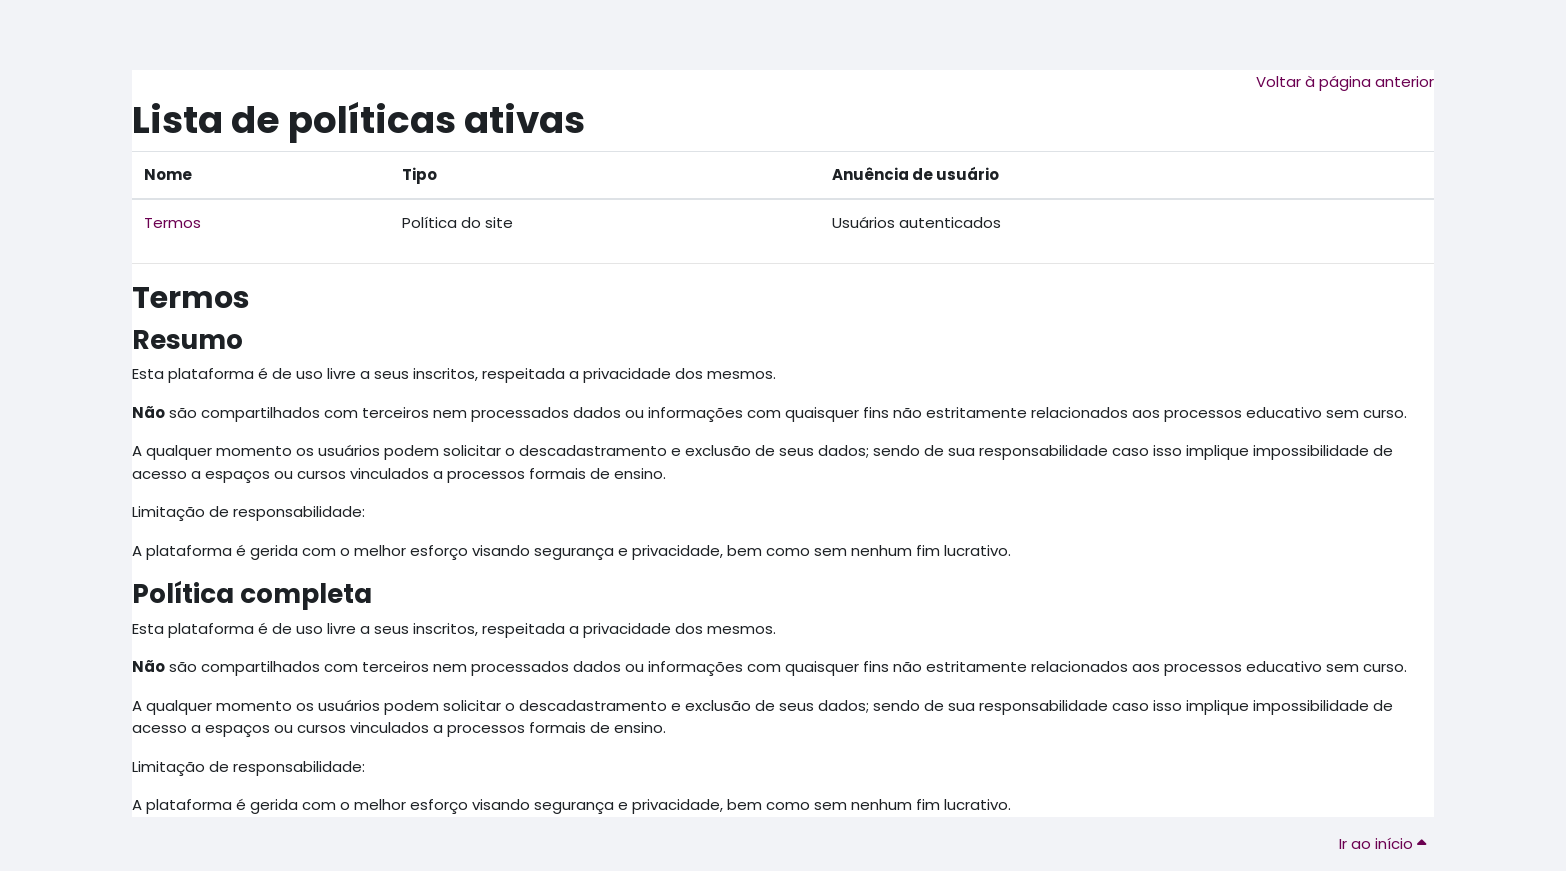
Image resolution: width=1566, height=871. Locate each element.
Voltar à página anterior (1345, 81)
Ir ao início (1382, 843)
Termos (172, 222)
